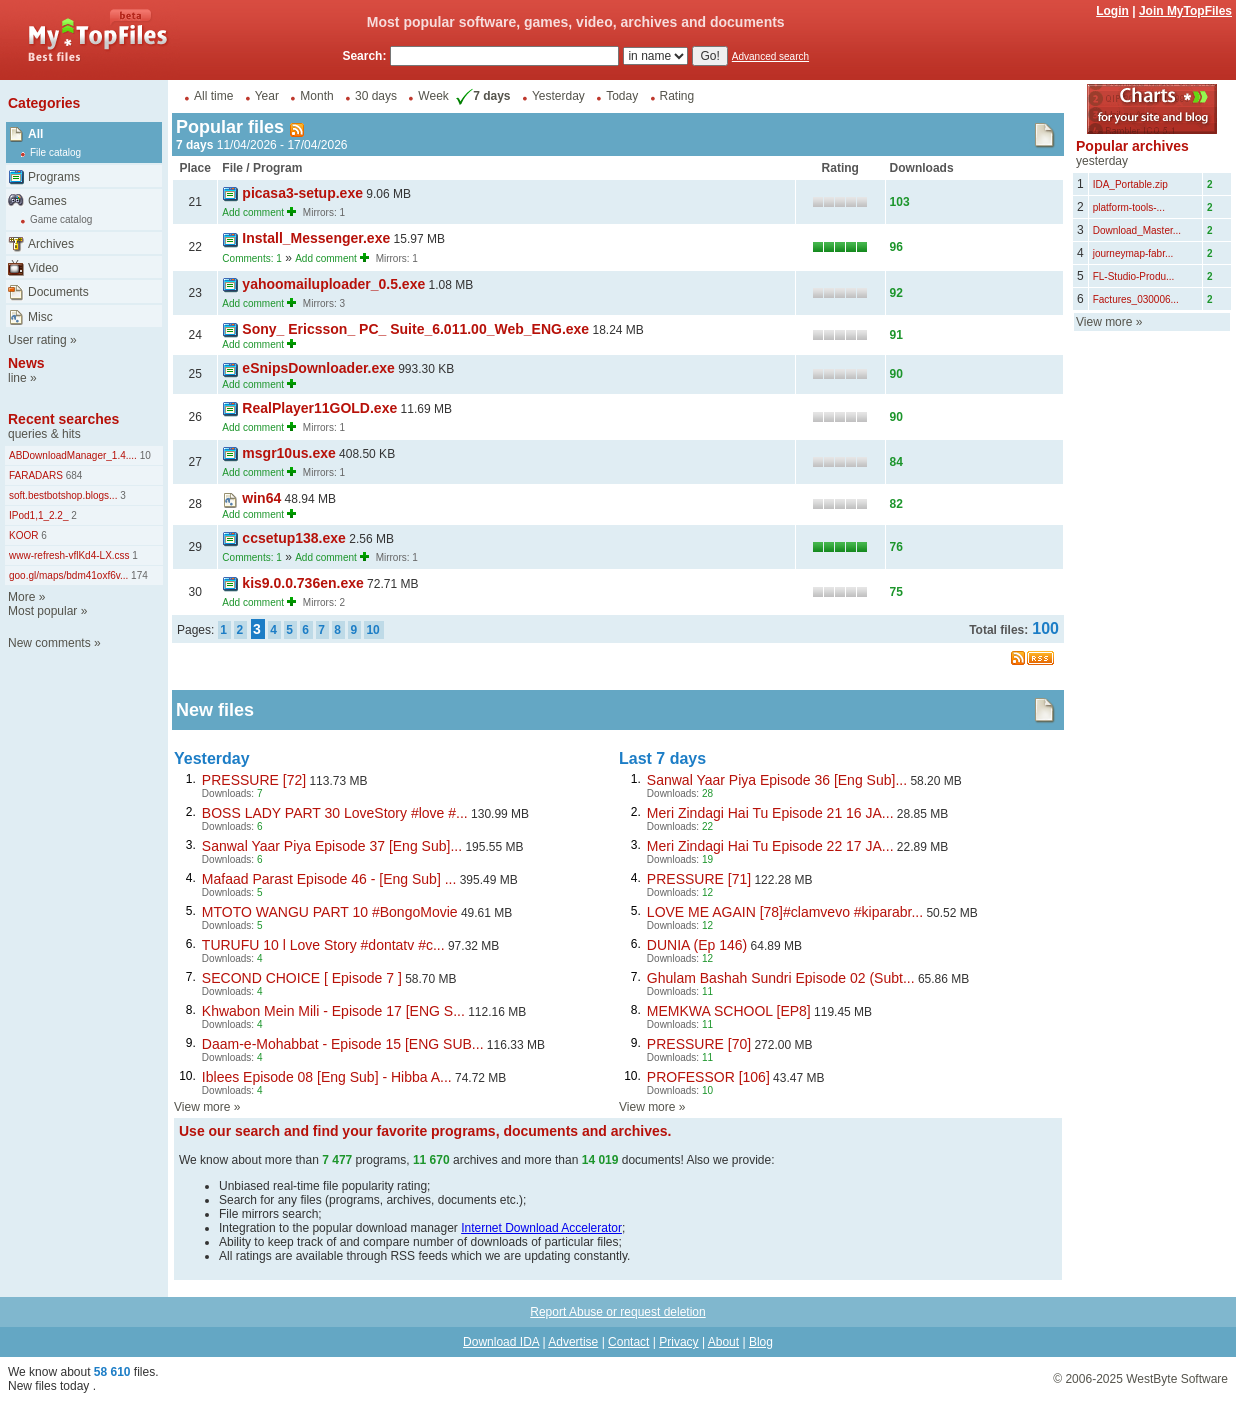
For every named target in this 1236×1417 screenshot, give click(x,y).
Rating (677, 96)
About (723, 1342)
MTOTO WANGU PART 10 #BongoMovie (330, 912)
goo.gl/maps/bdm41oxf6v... (68, 575)
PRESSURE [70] (699, 1044)
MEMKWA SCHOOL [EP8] (729, 1011)
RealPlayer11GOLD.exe (319, 408)
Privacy (678, 1342)
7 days (481, 96)
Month (316, 96)
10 (144, 455)
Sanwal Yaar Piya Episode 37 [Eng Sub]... (332, 846)
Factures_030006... (1136, 299)
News (26, 363)
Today (622, 96)
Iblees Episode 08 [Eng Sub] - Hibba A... (327, 1077)
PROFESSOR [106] (708, 1077)
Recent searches (63, 419)
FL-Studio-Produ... (1134, 276)
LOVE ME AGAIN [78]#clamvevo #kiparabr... (785, 912)
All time (213, 96)
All (35, 134)
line (17, 378)
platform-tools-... (1129, 207)
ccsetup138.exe (294, 538)
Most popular (42, 611)
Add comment (253, 212)
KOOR (23, 535)
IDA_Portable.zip (1130, 184)
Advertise (573, 1342)
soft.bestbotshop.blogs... (63, 495)
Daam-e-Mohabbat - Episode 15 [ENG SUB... (343, 1044)
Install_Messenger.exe (316, 238)
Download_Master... (1137, 230)
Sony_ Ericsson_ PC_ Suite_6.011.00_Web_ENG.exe (415, 329)
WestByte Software (1177, 1379)
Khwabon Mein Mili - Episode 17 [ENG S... (333, 1011)
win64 (261, 498)
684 (72, 475)
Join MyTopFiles (1185, 11)
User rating (37, 340)
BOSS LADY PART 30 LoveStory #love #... (335, 813)
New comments (49, 643)
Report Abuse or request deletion (617, 1312)
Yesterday (558, 96)
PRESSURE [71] (699, 879)
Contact (628, 1342)
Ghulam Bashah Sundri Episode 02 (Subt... (781, 978)
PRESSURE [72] (254, 780)
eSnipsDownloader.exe (318, 368)
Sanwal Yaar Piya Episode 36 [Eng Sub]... (777, 780)
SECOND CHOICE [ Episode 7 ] (302, 978)
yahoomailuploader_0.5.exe (333, 284)
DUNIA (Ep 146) (697, 945)
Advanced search (770, 56)
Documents (58, 292)
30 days (376, 96)
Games (47, 201)
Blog (761, 1342)
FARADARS (36, 475)
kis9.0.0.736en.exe (302, 583)
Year (267, 96)
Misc (40, 317)
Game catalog (61, 219)
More (21, 597)
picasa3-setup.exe (302, 193)
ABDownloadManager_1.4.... (73, 455)
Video (43, 268)
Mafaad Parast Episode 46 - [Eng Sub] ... (329, 879)
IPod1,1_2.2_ (39, 515)
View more (202, 1107)
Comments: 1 (251, 258)
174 (137, 575)
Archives (51, 244)
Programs (54, 177)
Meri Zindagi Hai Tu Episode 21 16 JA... (770, 813)
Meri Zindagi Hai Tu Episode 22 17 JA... (770, 846)
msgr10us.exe (288, 453)
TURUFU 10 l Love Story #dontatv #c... (323, 945)
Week (433, 96)
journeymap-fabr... (1133, 253)
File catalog (55, 152)
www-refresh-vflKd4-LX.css (69, 555)
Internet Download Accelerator (541, 1228)
